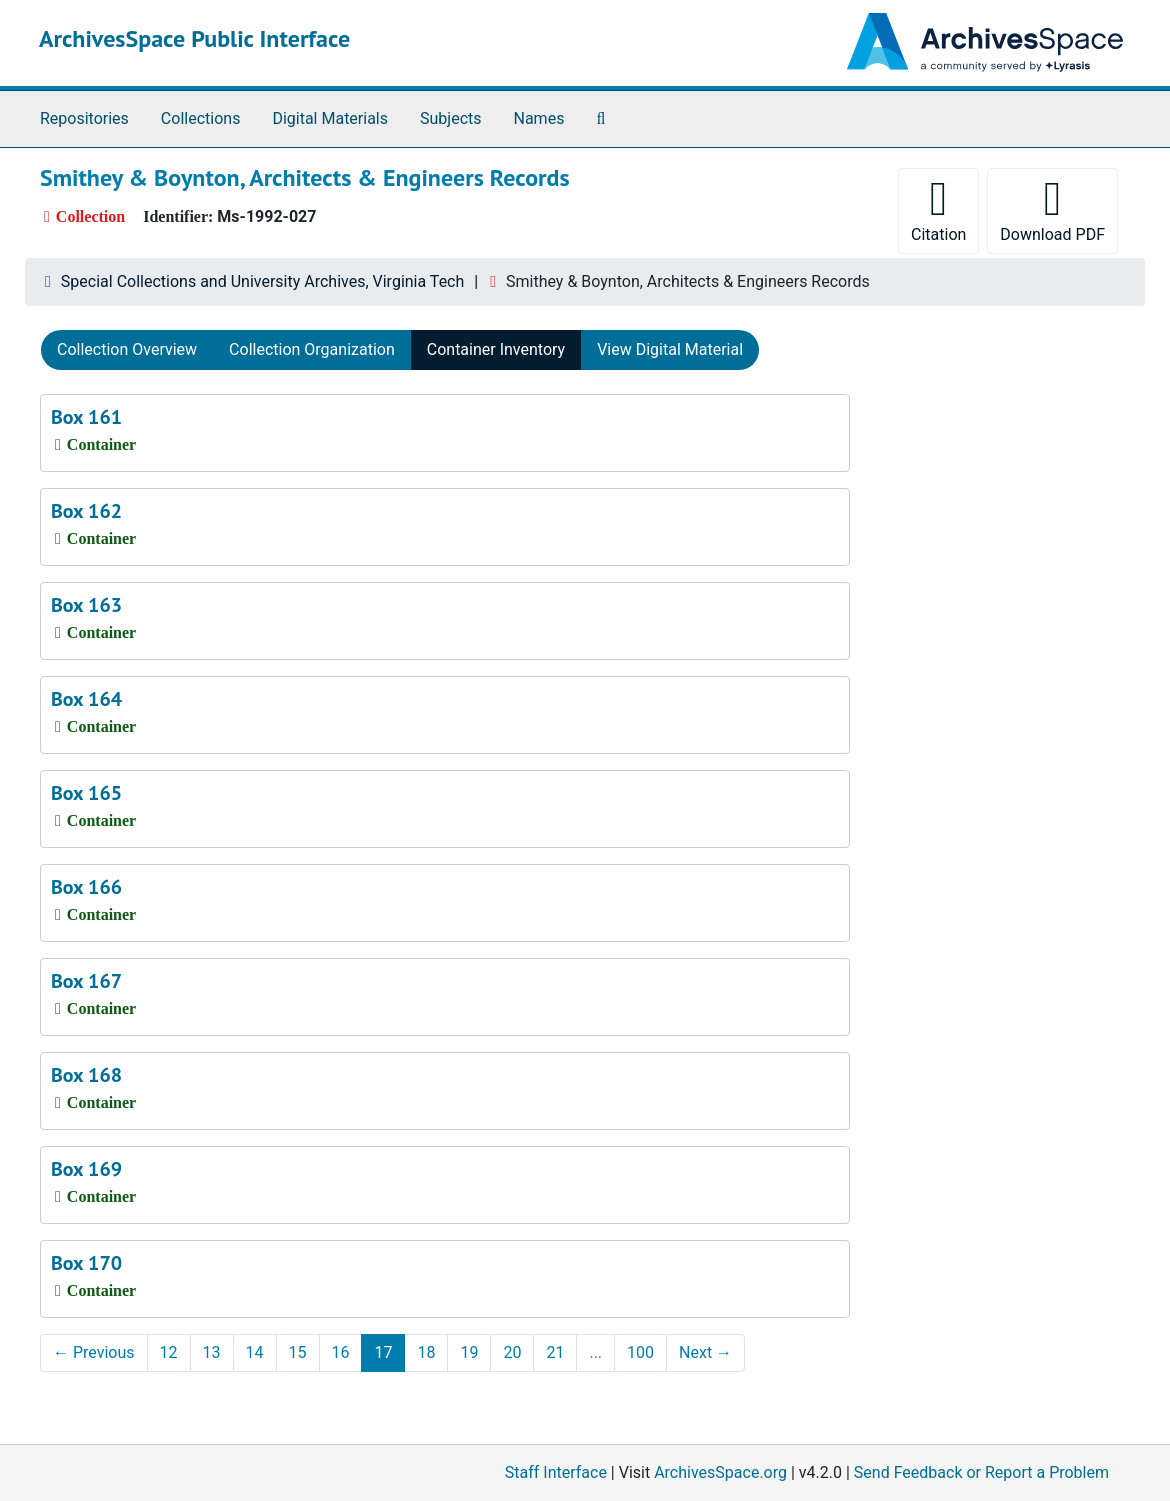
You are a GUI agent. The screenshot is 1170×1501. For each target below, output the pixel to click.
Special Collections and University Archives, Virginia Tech (262, 281)
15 (298, 1352)
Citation (938, 209)
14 (255, 1352)
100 (640, 1352)
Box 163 (86, 605)
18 (426, 1352)
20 (512, 1352)
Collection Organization (312, 349)
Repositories (84, 118)
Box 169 (86, 1169)
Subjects (450, 118)
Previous (94, 1352)
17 (383, 1352)
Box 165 (86, 793)
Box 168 (86, 1075)
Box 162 (86, 511)
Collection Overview (127, 349)
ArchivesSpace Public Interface (194, 38)
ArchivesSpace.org (720, 1472)
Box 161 (86, 417)
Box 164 (86, 699)
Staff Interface (556, 1472)
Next (705, 1352)
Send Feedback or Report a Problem (981, 1472)
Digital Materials (330, 118)
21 (555, 1352)
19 (469, 1352)
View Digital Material (670, 349)
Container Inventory (496, 349)
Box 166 (86, 887)
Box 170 (86, 1263)
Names (539, 118)
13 (212, 1352)
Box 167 (86, 981)
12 (169, 1352)
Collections (201, 118)
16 (341, 1352)
